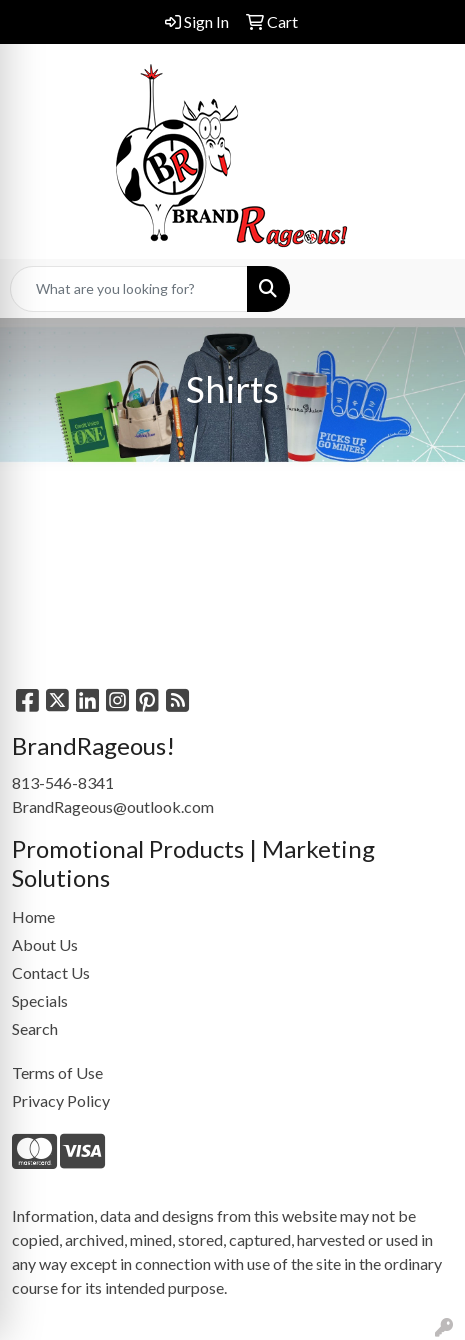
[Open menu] (425, 289)
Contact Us (51, 972)
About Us (45, 944)
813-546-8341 (63, 782)
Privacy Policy (61, 1100)
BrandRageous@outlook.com (113, 806)
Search (35, 1028)
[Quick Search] (129, 289)
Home (33, 916)
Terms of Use (57, 1072)
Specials (40, 1000)
